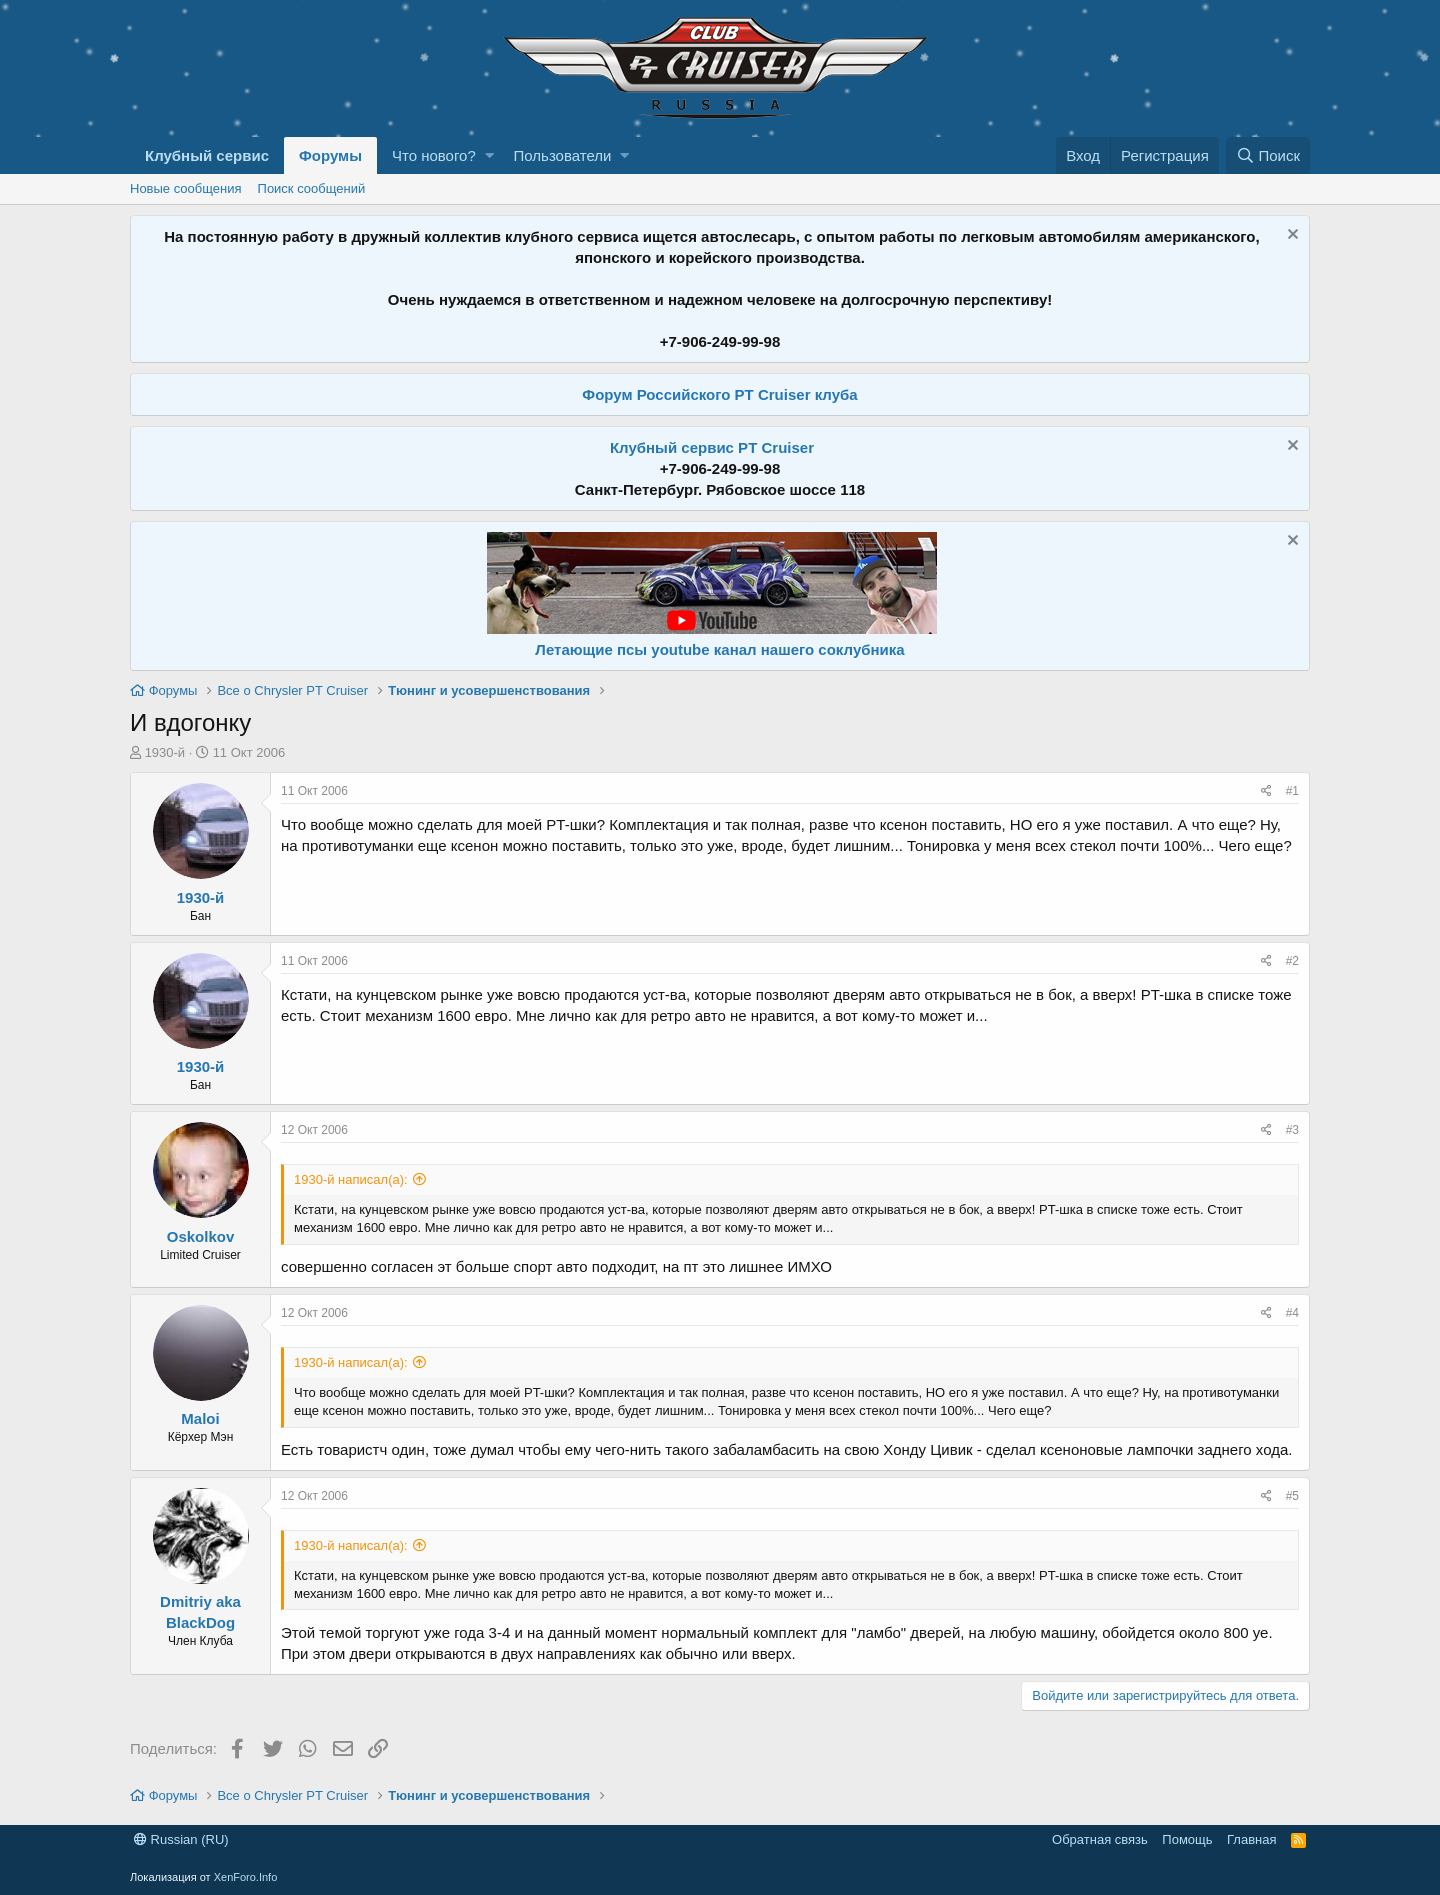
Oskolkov (201, 1236)
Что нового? (434, 155)
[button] (489, 155)
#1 (1292, 791)
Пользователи (563, 155)
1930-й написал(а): (351, 1179)
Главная (1251, 1839)
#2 (1292, 961)
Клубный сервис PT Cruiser (712, 447)
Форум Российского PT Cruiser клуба (719, 394)
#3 (1292, 1130)
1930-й (165, 752)
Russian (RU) (181, 1839)
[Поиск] (1268, 155)
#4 (1292, 1313)
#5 (1292, 1496)
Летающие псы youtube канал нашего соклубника (719, 649)
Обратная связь (1100, 1839)
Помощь (1187, 1839)
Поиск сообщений (312, 188)
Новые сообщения (186, 188)
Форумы (330, 155)
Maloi (200, 1418)
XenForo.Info (246, 1877)
